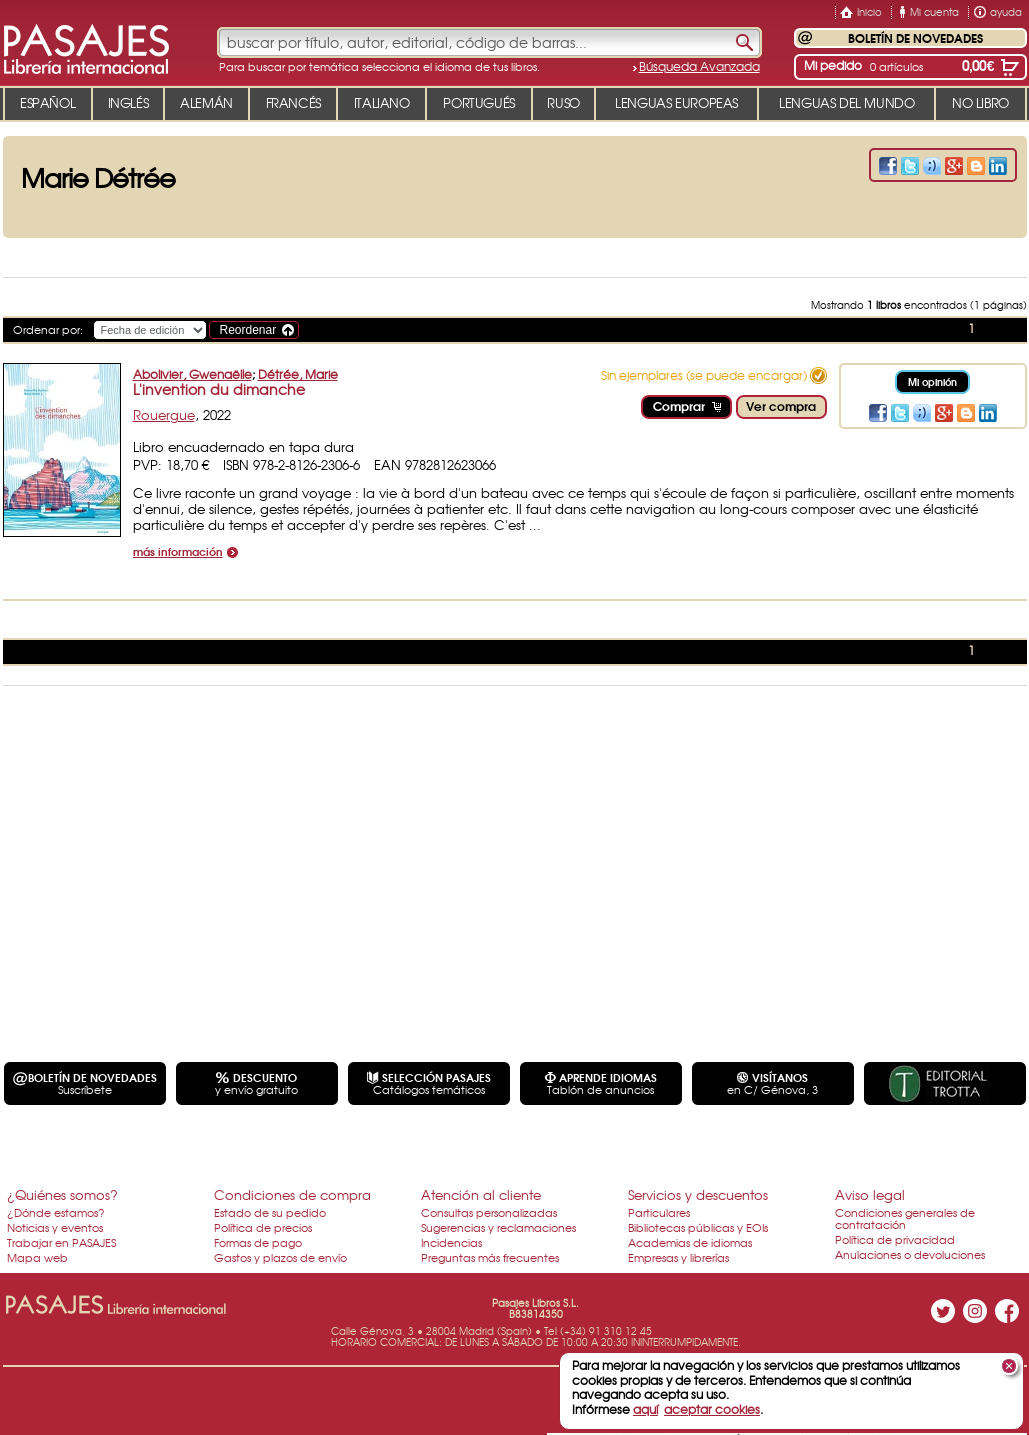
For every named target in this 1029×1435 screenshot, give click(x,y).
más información (178, 552)
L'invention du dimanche (219, 389)
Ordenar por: (48, 329)
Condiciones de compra (292, 1194)
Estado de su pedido (270, 1212)
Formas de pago (258, 1242)
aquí (645, 1409)
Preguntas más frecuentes (490, 1257)
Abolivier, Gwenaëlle (192, 374)
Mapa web (37, 1257)
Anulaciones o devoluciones (910, 1254)
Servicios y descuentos (698, 1194)
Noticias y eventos (55, 1227)
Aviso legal (870, 1194)
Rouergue (164, 414)
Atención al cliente (481, 1194)
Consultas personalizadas (489, 1212)
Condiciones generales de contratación (905, 1218)
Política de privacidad (895, 1239)
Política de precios (263, 1227)
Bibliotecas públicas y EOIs (698, 1227)
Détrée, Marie (298, 374)
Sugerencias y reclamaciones (498, 1227)
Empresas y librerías (678, 1257)
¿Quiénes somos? (62, 1194)
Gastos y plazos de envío (280, 1257)
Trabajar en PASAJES (61, 1242)
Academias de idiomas (690, 1242)
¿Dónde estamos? (56, 1212)
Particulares (659, 1212)
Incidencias (451, 1242)
